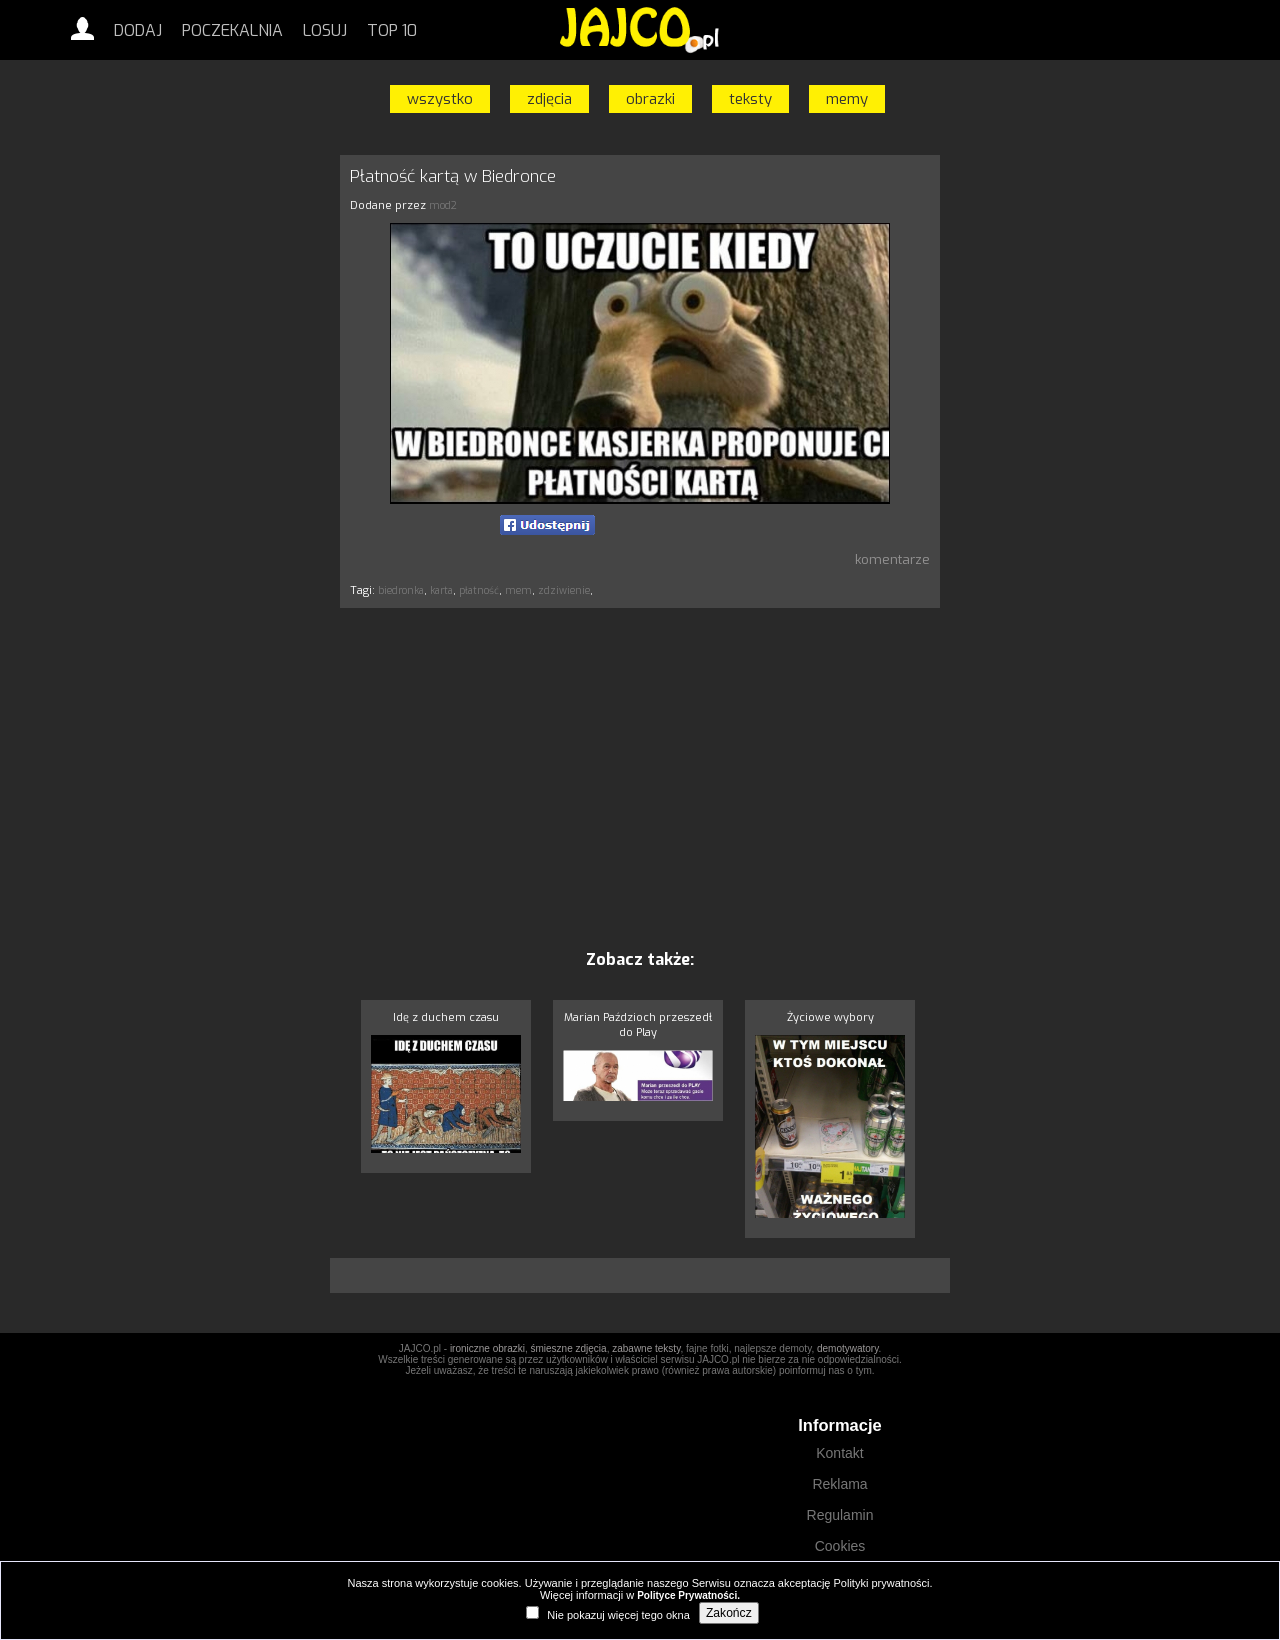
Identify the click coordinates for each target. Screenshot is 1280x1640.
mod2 (443, 205)
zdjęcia (549, 99)
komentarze (892, 559)
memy (847, 99)
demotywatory (848, 1348)
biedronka (401, 590)
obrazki (650, 99)
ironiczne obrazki (487, 1348)
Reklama (839, 1484)
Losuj (325, 30)
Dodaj (138, 30)
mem (518, 590)
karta (441, 590)
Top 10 (392, 30)
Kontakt (839, 1453)
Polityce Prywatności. (688, 1595)
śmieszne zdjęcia (568, 1348)
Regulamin (840, 1515)
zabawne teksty (646, 1348)
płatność (479, 590)
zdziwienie (564, 590)
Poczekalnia (232, 30)
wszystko (440, 99)
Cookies (840, 1546)
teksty (750, 99)
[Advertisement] (245, 453)
